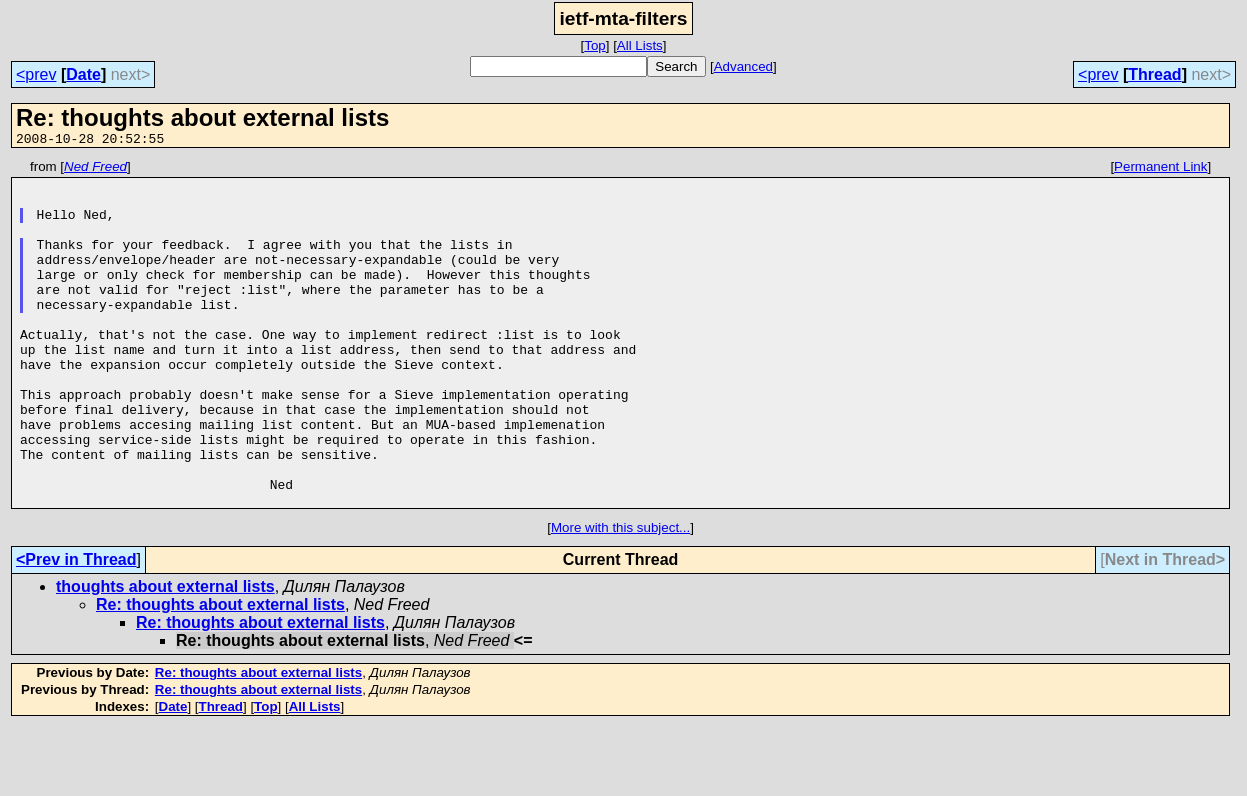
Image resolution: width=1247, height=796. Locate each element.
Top (595, 45)
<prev (36, 74)
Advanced (743, 66)
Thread (1154, 74)
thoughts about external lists (165, 655)
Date (83, 74)
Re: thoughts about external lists (220, 673)
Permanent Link (1160, 169)
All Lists (640, 45)
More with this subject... (620, 596)
